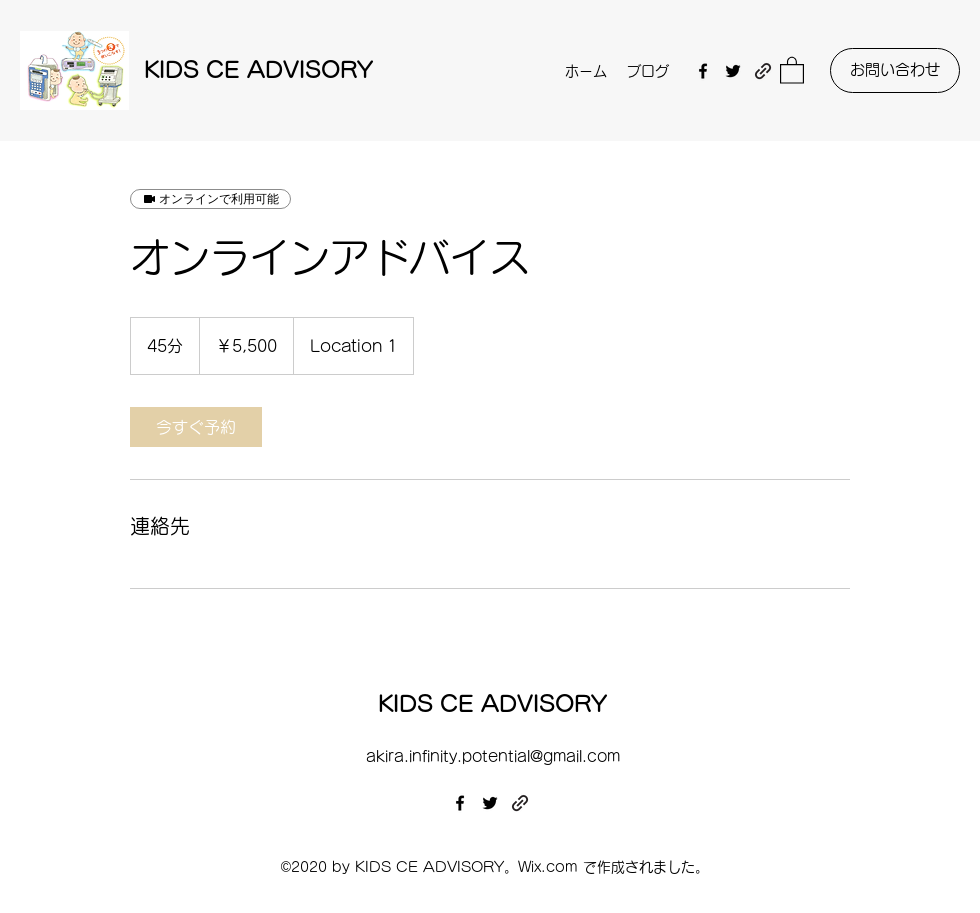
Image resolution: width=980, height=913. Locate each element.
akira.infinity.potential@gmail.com (493, 756)
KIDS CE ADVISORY (258, 70)
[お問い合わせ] (895, 70)
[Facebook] (703, 71)
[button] (792, 69)
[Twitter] (733, 71)
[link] (196, 427)
